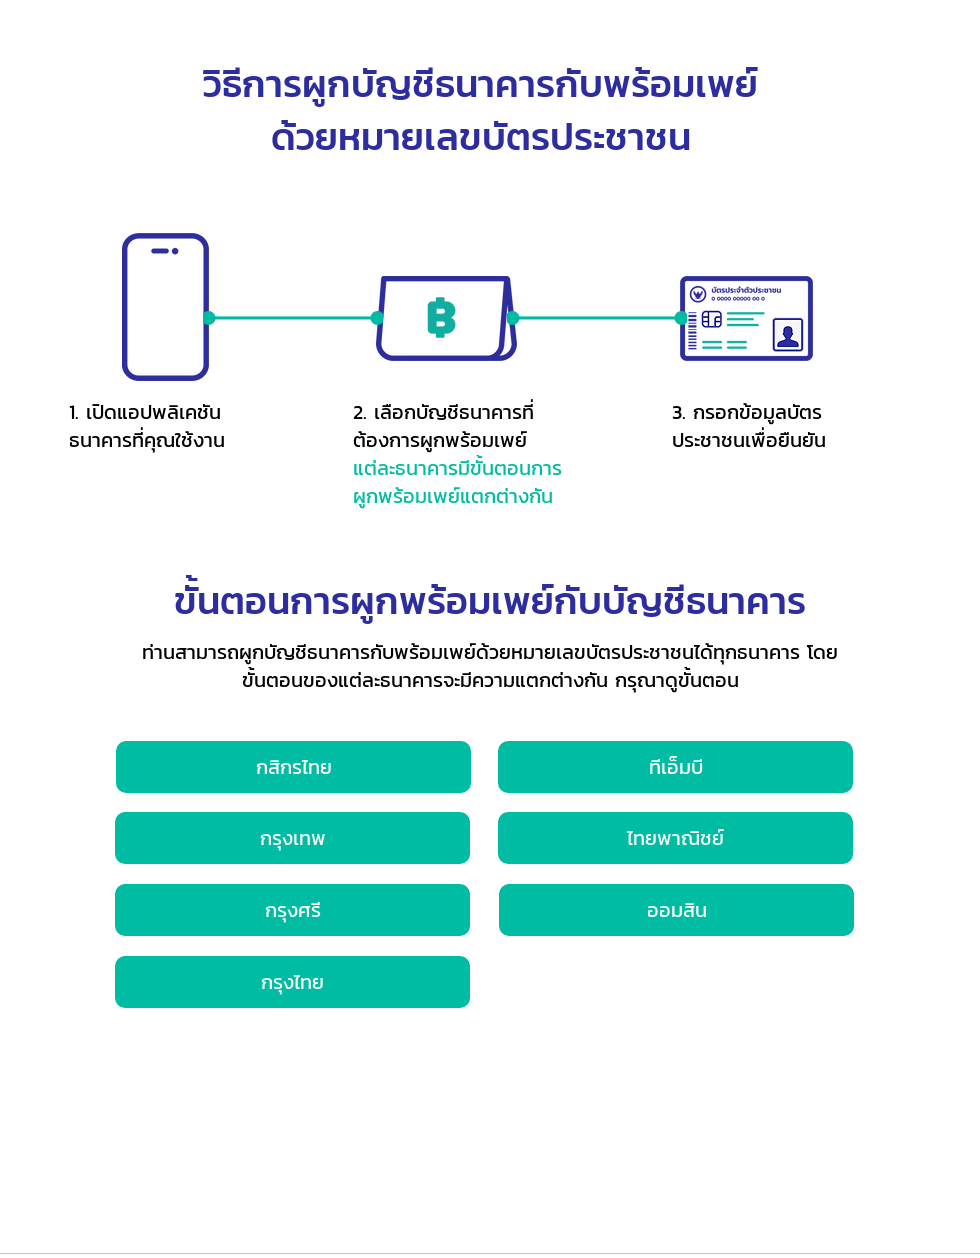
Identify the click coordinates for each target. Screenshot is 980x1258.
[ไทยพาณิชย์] (675, 838)
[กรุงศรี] (292, 910)
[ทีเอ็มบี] (675, 767)
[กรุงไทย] (292, 982)
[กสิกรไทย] (293, 767)
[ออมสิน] (676, 910)
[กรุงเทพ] (292, 838)
